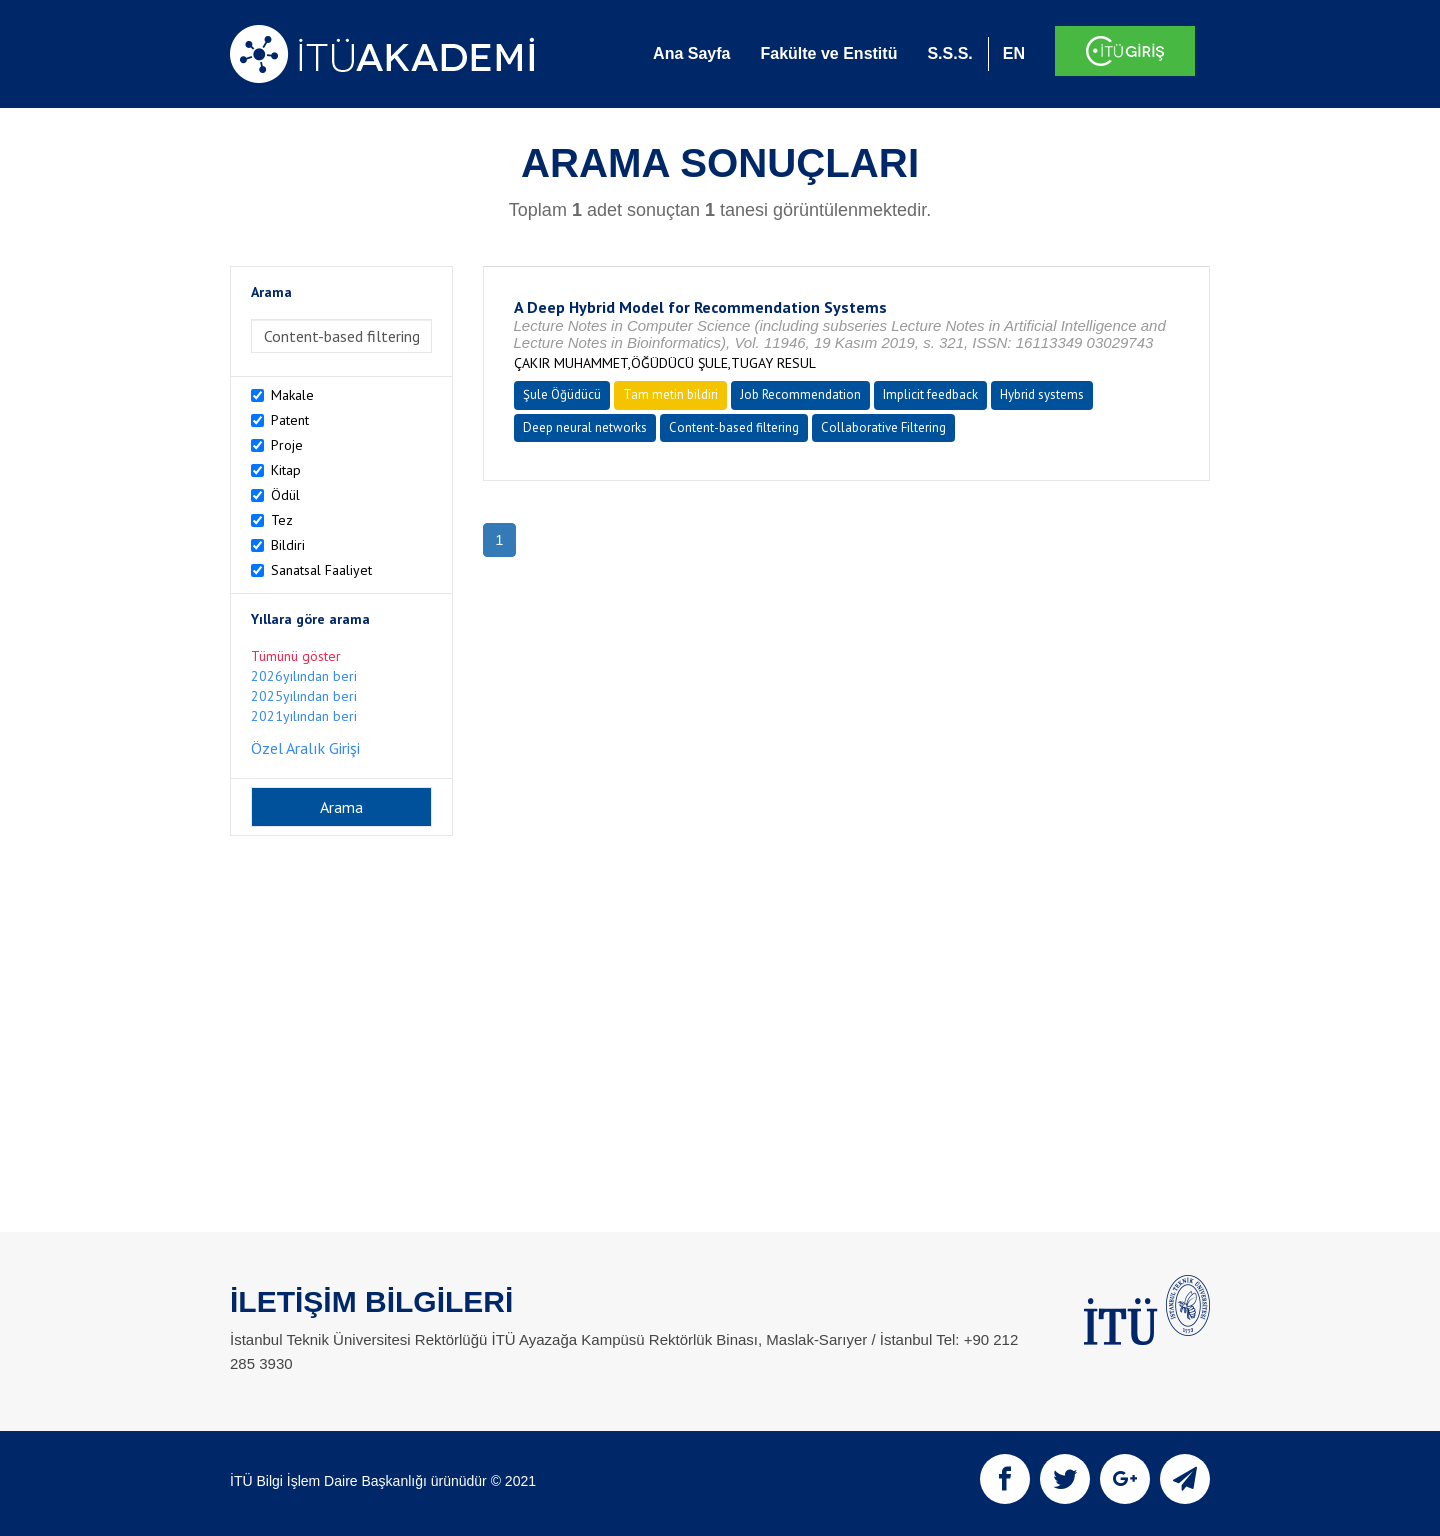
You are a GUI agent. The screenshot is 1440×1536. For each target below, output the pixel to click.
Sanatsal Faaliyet (321, 570)
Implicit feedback (930, 394)
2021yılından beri (304, 716)
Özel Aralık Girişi (305, 748)
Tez (282, 520)
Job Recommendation (800, 394)
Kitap (286, 470)
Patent (290, 420)
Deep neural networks (585, 427)
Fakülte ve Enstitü (828, 53)
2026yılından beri (304, 676)
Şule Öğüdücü (562, 394)
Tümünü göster (296, 656)
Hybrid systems (1042, 394)
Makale (292, 395)
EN (1014, 53)
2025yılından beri (304, 696)
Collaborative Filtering (883, 427)
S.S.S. (949, 53)
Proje (287, 445)
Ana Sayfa (691, 53)
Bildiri (288, 545)
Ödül (285, 495)
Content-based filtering (734, 427)
